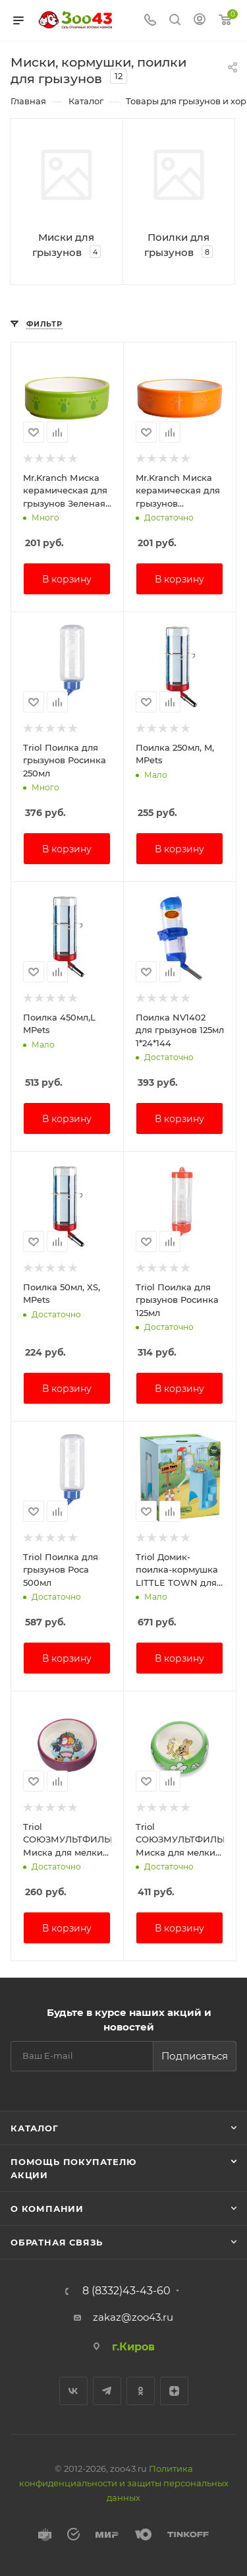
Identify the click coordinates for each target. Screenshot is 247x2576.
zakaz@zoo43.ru (133, 2317)
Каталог (35, 2128)
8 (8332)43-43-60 (126, 2291)
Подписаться (194, 2056)
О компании (47, 2208)
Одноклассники (140, 2391)
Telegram (107, 2391)
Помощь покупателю (73, 2161)
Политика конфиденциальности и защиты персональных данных (124, 2483)
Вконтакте (73, 2391)
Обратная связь (57, 2242)
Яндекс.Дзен (174, 2391)
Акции (29, 2175)
